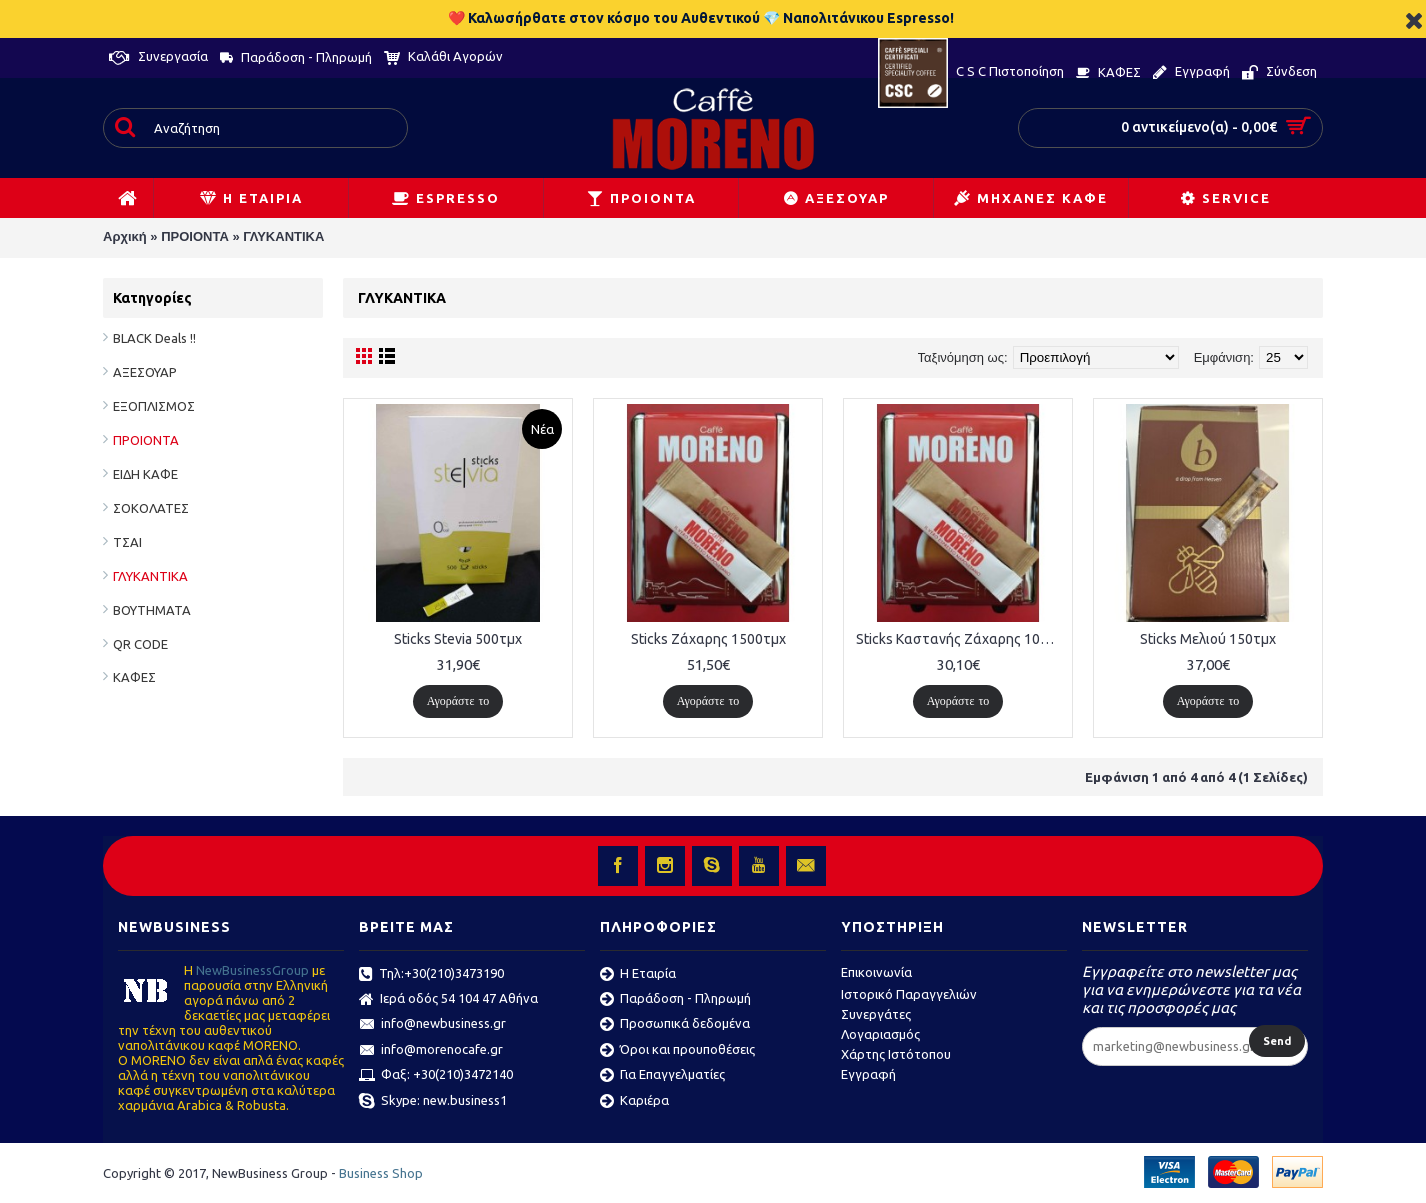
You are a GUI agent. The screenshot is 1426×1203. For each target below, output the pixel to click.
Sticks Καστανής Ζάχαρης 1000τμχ (961, 639)
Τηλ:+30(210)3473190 (431, 975)
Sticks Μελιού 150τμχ (1208, 639)
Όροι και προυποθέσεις (677, 1051)
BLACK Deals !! (154, 338)
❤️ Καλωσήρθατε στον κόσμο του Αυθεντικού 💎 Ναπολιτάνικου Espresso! (701, 18)
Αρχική (125, 236)
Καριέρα (634, 1102)
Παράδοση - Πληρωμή (675, 1000)
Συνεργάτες (876, 1014)
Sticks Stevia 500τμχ (458, 639)
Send (1277, 1041)
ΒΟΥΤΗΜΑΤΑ (152, 610)
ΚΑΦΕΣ (134, 677)
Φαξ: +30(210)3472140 (436, 1076)
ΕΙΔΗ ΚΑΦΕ (145, 474)
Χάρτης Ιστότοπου (896, 1054)
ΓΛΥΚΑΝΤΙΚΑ (283, 236)
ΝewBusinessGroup (252, 970)
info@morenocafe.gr (431, 1051)
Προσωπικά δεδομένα (675, 1025)
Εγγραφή (868, 1074)
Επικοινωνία (876, 972)
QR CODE (140, 644)
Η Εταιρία (638, 975)
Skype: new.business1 (433, 1102)
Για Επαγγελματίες (662, 1076)
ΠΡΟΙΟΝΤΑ (195, 236)
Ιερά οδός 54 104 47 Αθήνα (448, 1000)
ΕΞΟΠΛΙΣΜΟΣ (154, 406)
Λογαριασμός (880, 1034)
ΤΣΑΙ (127, 542)
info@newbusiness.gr (432, 1025)
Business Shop (381, 1173)
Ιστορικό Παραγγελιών (909, 994)
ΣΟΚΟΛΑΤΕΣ (151, 508)
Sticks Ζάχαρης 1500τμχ (708, 639)
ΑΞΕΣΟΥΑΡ (145, 372)
